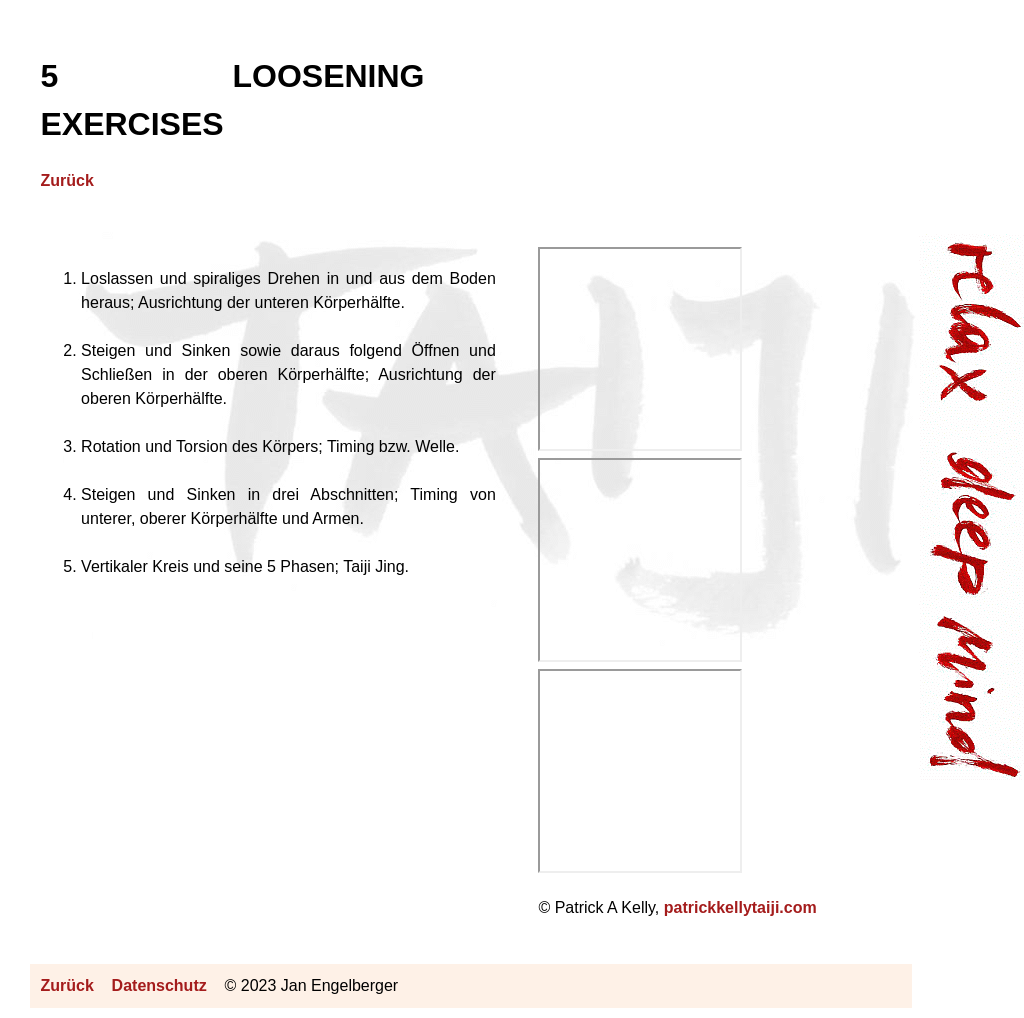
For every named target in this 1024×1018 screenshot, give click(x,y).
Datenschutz (159, 985)
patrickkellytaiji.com (740, 907)
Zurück (66, 180)
